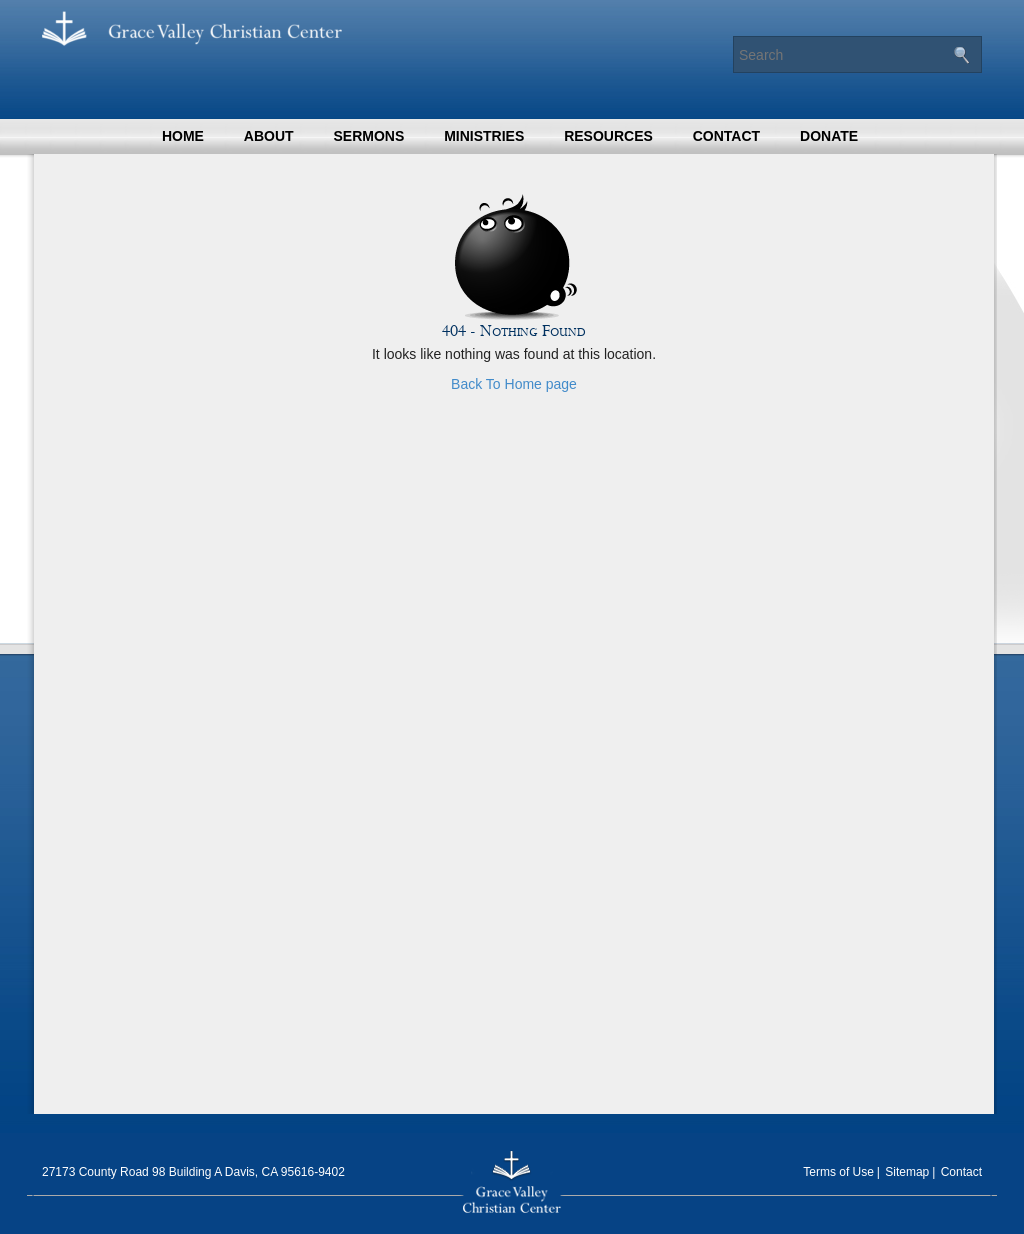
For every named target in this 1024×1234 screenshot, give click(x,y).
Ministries (484, 136)
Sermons (368, 136)
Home (183, 136)
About (269, 136)
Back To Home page (514, 384)
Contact (726, 136)
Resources (608, 136)
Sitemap (907, 1172)
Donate (829, 136)
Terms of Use (838, 1172)
